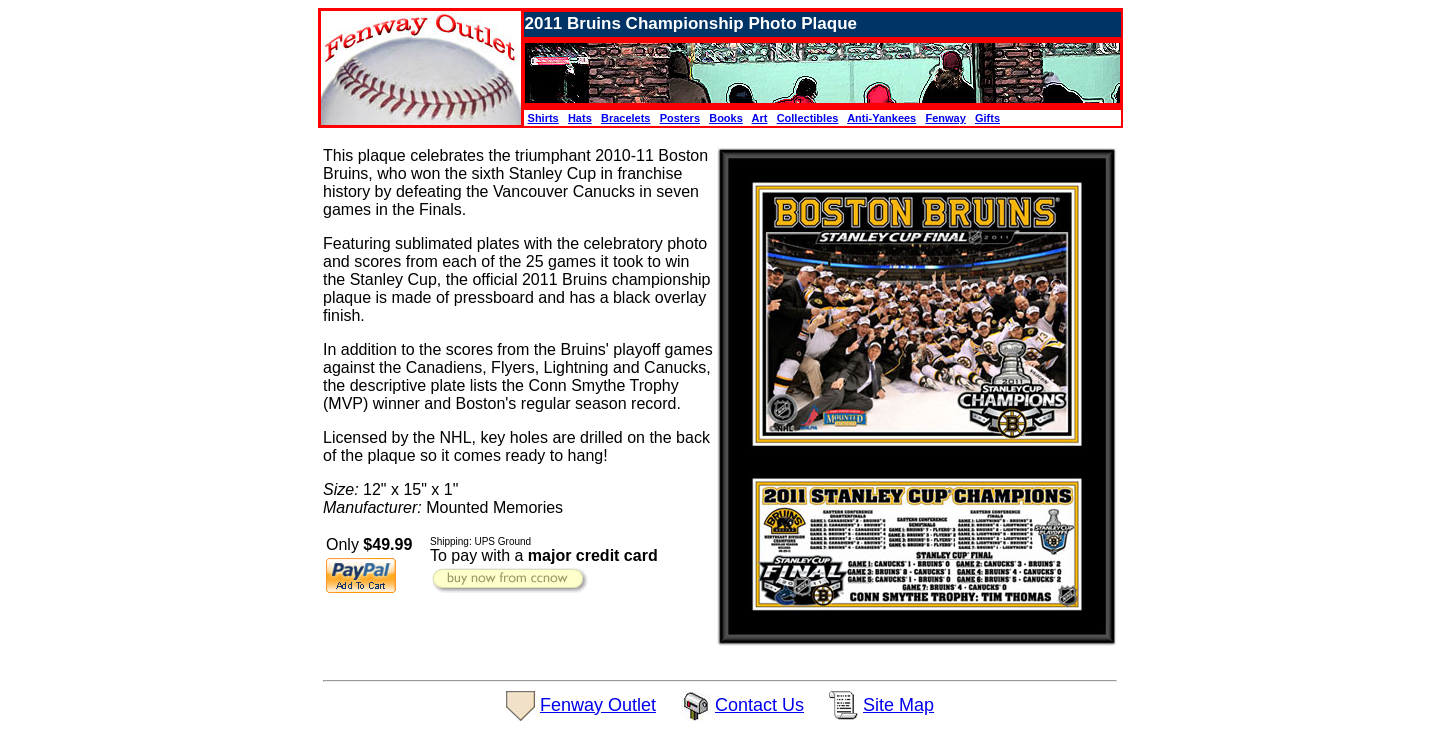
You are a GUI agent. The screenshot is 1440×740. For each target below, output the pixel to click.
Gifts (987, 118)
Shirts (543, 118)
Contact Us (742, 705)
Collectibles (808, 118)
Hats (580, 118)
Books (726, 118)
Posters (680, 118)
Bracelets (626, 118)
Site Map (881, 705)
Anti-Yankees (881, 118)
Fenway (945, 118)
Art (760, 118)
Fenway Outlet (581, 705)
